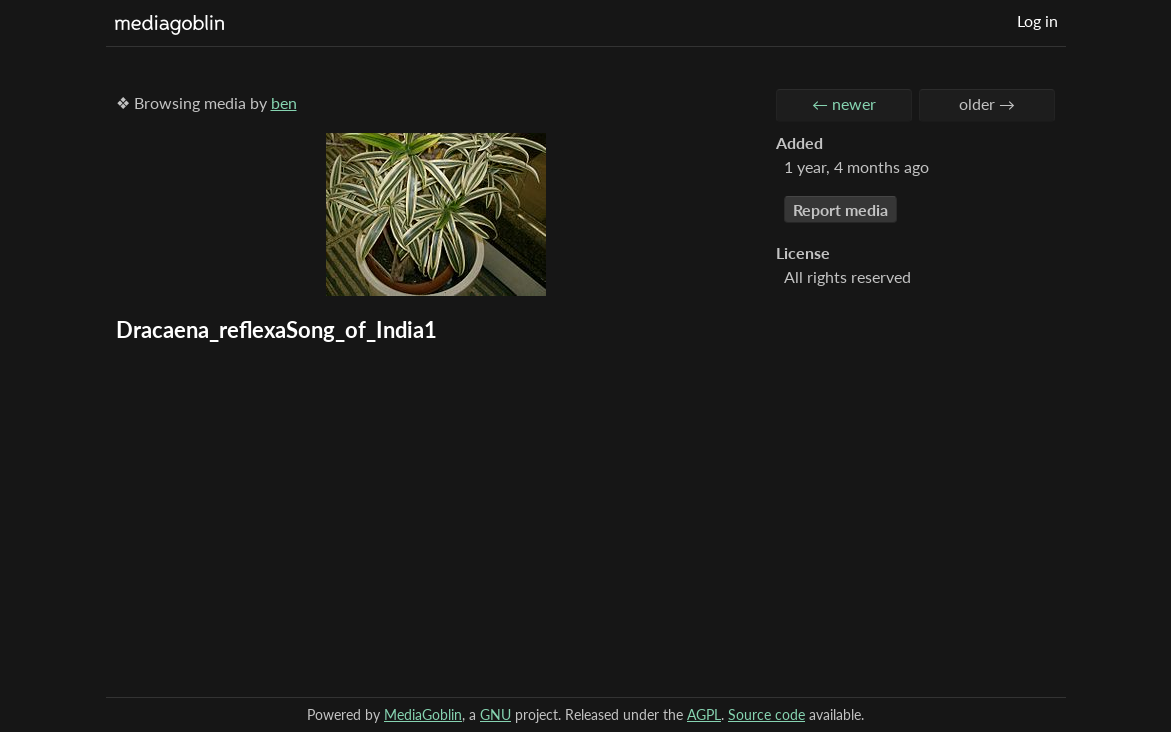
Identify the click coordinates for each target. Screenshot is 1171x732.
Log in (1037, 20)
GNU (495, 714)
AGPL (704, 714)
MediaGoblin (423, 714)
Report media (840, 209)
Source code (766, 714)
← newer (844, 103)
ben (284, 102)
